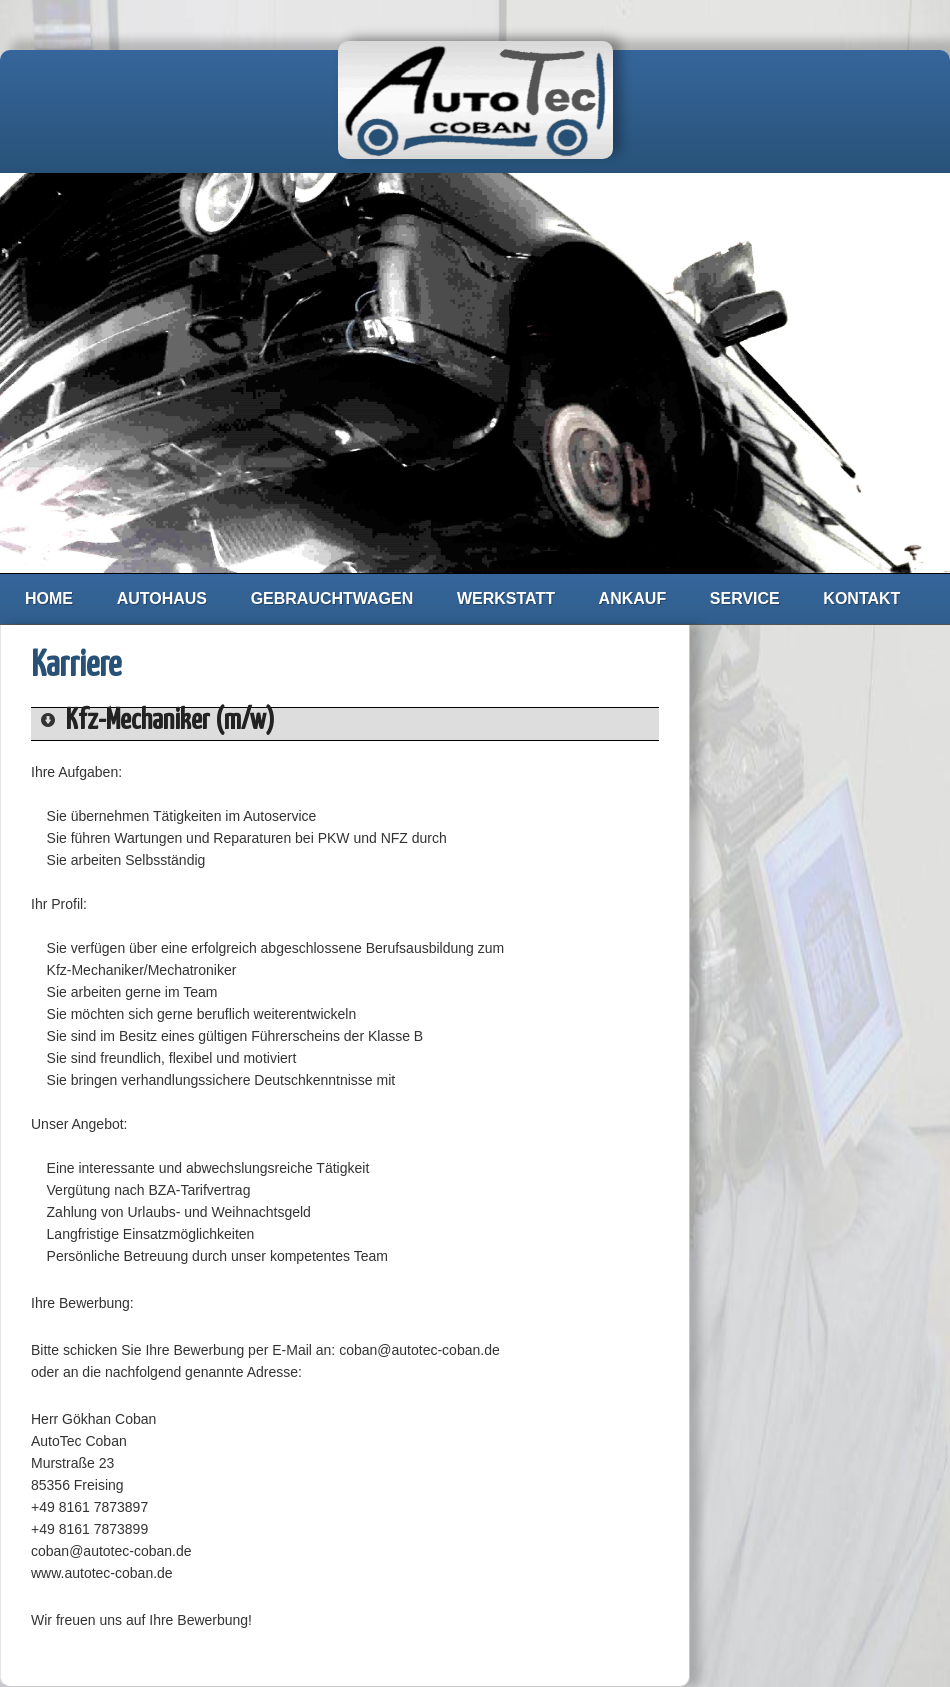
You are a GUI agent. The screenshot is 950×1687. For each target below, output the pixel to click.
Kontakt (861, 598)
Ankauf (633, 598)
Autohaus (162, 598)
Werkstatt (506, 598)
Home (49, 598)
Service (745, 598)
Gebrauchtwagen (332, 598)
